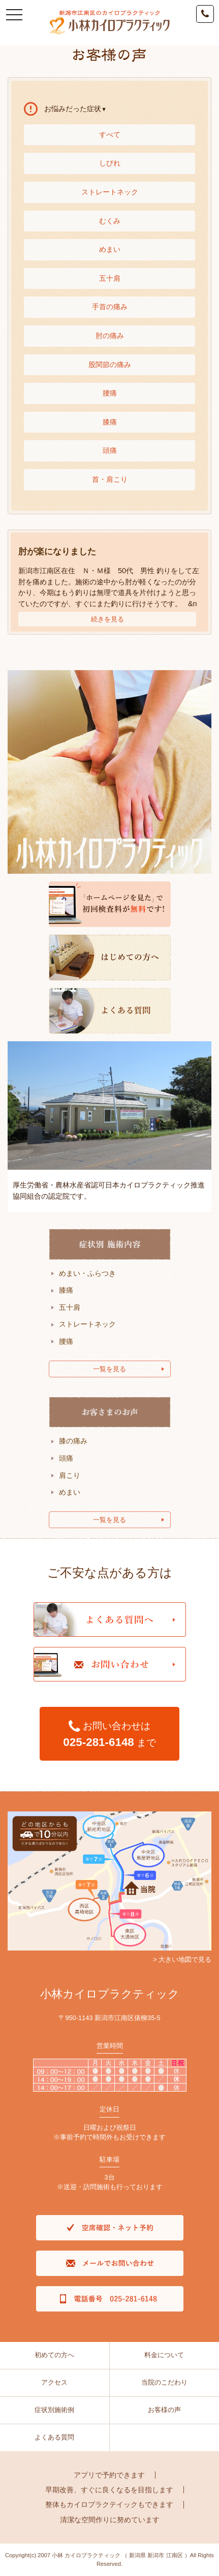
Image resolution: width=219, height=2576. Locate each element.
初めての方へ (54, 2355)
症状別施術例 (54, 2410)
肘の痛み (110, 336)
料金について (164, 2355)
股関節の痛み (109, 364)
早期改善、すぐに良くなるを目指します (109, 2490)
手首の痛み (110, 307)
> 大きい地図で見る (182, 1959)
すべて (109, 134)
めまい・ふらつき (87, 1273)
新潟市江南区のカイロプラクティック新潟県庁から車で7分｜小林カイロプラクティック (109, 23)
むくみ (109, 221)
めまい (109, 249)
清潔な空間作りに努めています (110, 2520)
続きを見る (107, 619)
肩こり (69, 1475)
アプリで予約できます (109, 2475)
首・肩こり (110, 479)
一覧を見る (109, 1369)
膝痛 (110, 422)
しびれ (109, 163)
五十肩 (109, 278)
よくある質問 (54, 2437)
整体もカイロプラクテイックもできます (109, 2504)
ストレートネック (109, 192)
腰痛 (110, 393)
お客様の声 (164, 2410)
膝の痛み (73, 1441)
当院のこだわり (164, 2382)
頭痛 (110, 450)
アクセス (54, 2382)
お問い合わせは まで (109, 1734)
